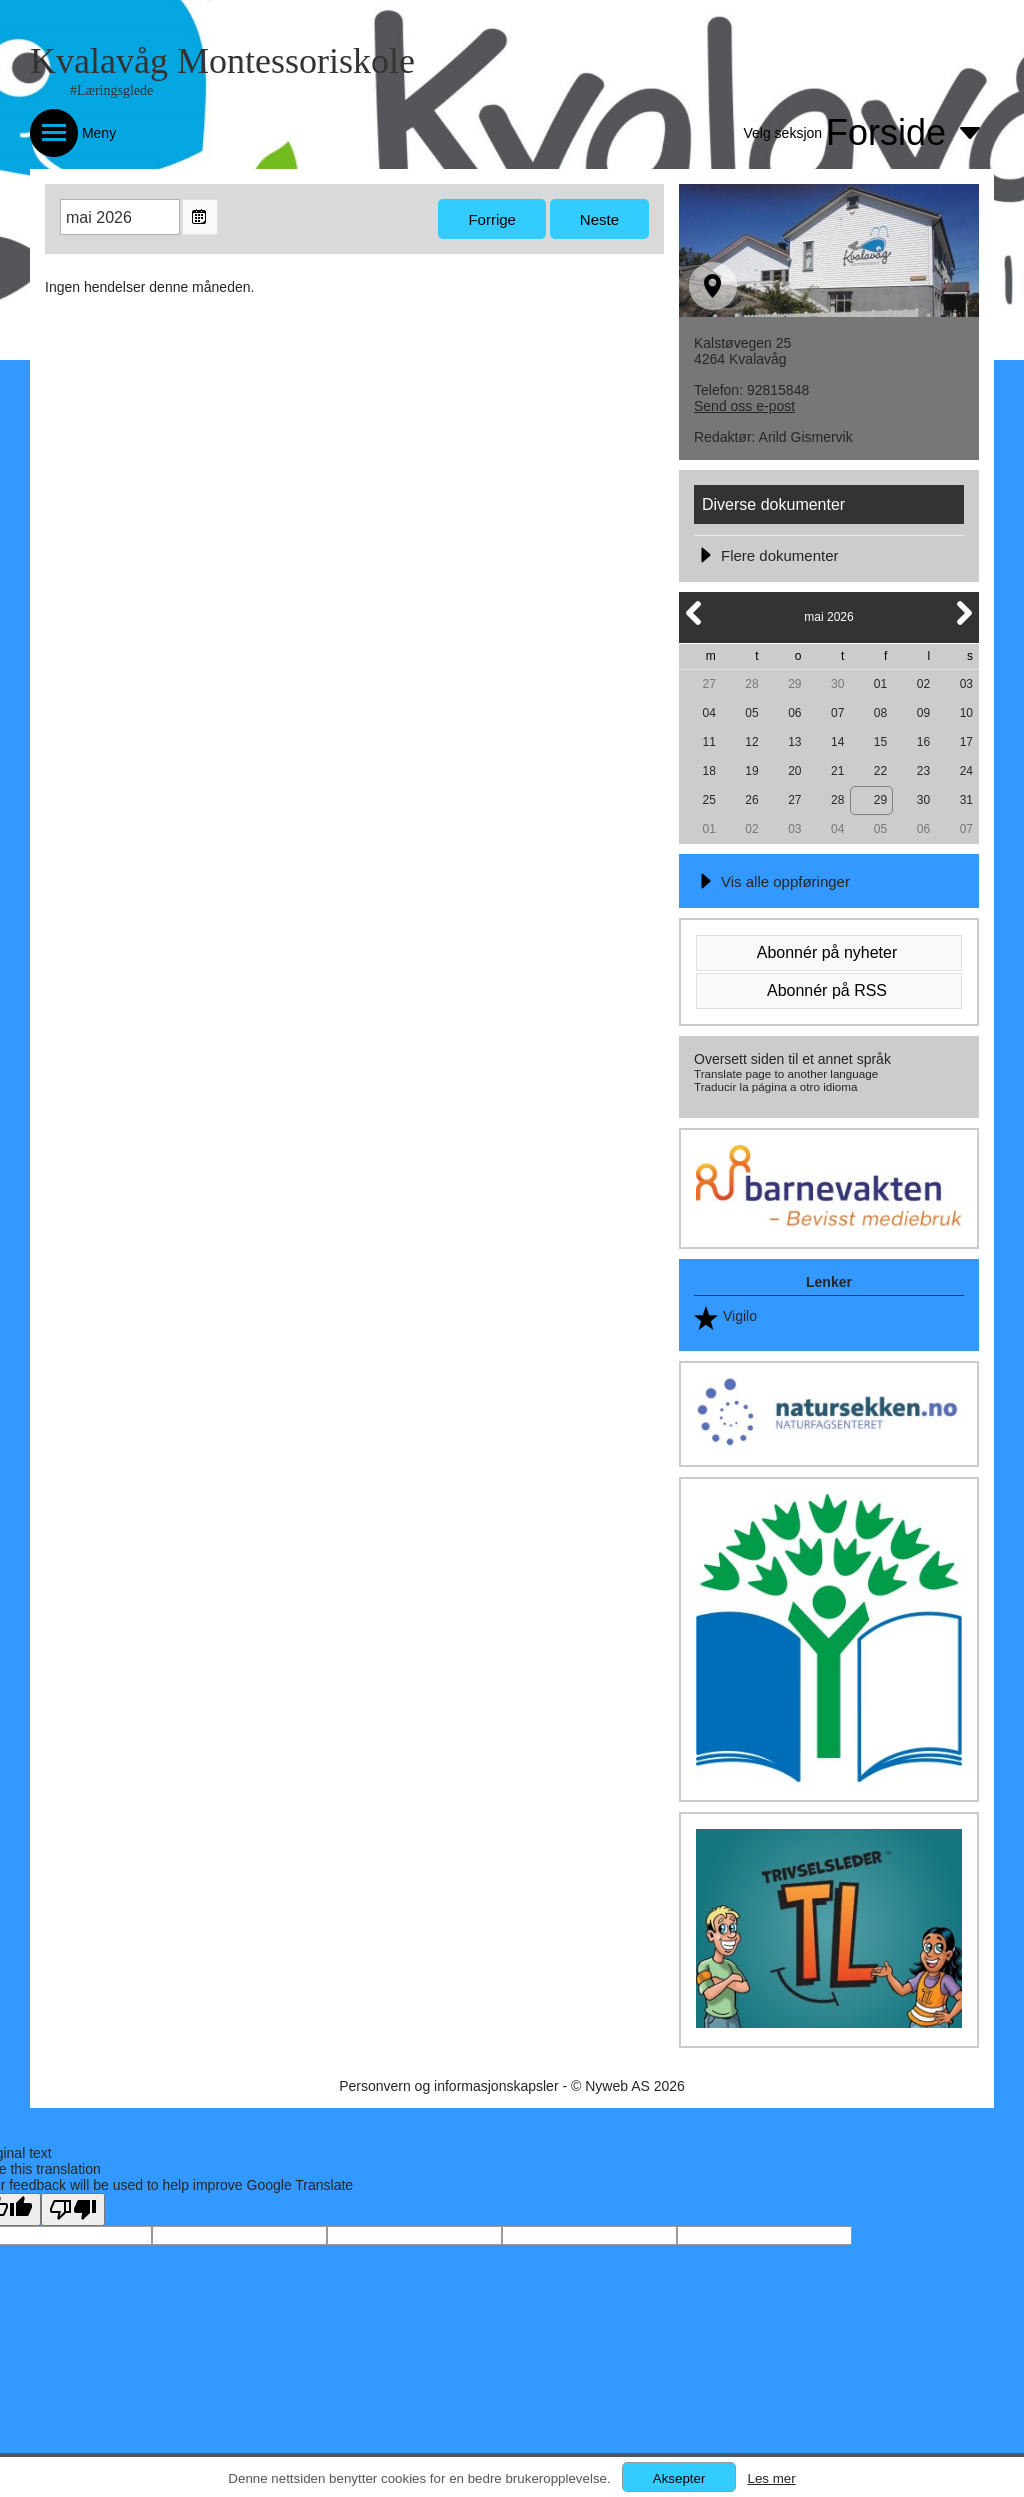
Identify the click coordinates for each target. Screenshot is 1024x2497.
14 (837, 742)
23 (923, 771)
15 (880, 742)
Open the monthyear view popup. (200, 217)
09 (923, 713)
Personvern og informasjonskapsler (448, 2086)
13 (794, 742)
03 (966, 684)
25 (708, 800)
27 (708, 684)
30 (837, 684)
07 (837, 713)
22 (880, 771)
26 (751, 800)
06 (794, 713)
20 (794, 771)
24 (966, 771)
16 (923, 742)
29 (794, 684)
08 (880, 713)
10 (966, 713)
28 (751, 684)
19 (751, 771)
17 (966, 742)
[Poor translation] (73, 2209)
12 (751, 742)
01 (880, 684)
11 (708, 742)
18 (708, 771)
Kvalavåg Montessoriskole (222, 61)
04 (708, 713)
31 (966, 800)
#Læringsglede (111, 90)
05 (751, 713)
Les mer (771, 2478)
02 (923, 684)
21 (837, 771)
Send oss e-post (744, 406)
